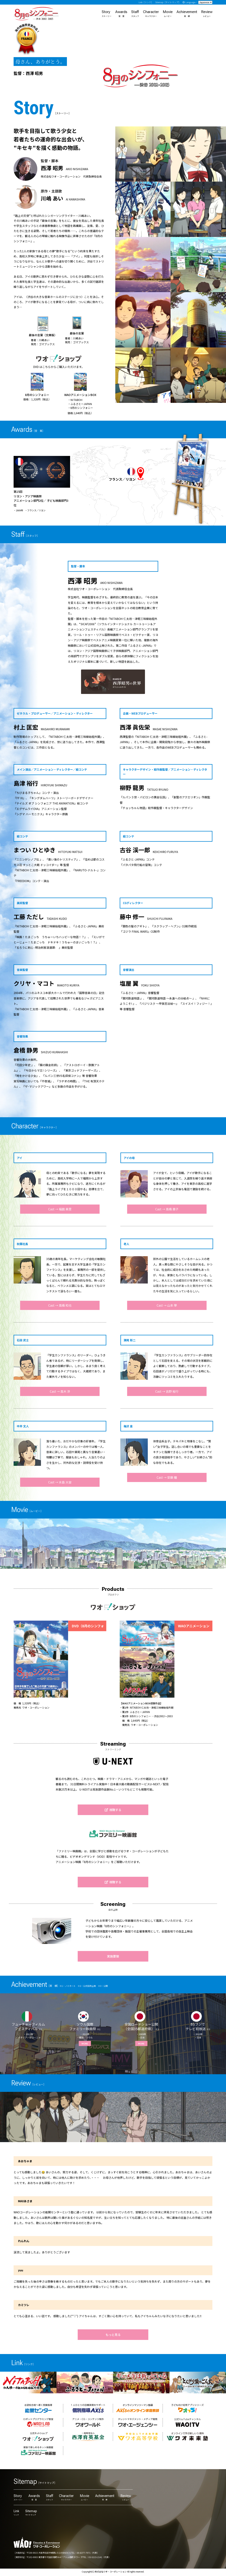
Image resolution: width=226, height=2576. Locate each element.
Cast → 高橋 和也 (60, 1344)
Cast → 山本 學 (167, 1344)
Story (106, 13)
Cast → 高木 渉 (60, 1430)
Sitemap (167, 2)
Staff (135, 13)
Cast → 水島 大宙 (60, 1521)
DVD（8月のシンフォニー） (73, 1663)
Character (151, 13)
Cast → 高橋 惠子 (167, 1248)
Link (146, 2)
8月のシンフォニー (39, 434)
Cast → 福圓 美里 (60, 1248)
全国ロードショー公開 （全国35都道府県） (141, 2027)
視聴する (113, 1786)
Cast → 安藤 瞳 (167, 1516)
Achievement (187, 13)
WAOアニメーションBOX (77, 434)
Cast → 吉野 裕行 (167, 1430)
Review (206, 13)
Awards (121, 13)
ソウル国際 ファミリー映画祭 (84, 2027)
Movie (168, 13)
